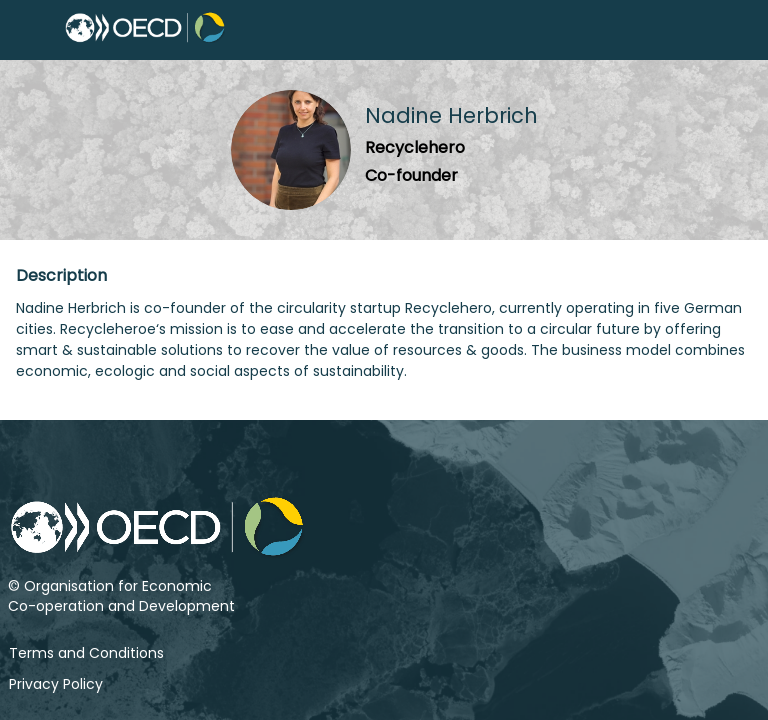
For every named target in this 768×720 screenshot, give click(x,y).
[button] (30, 30)
